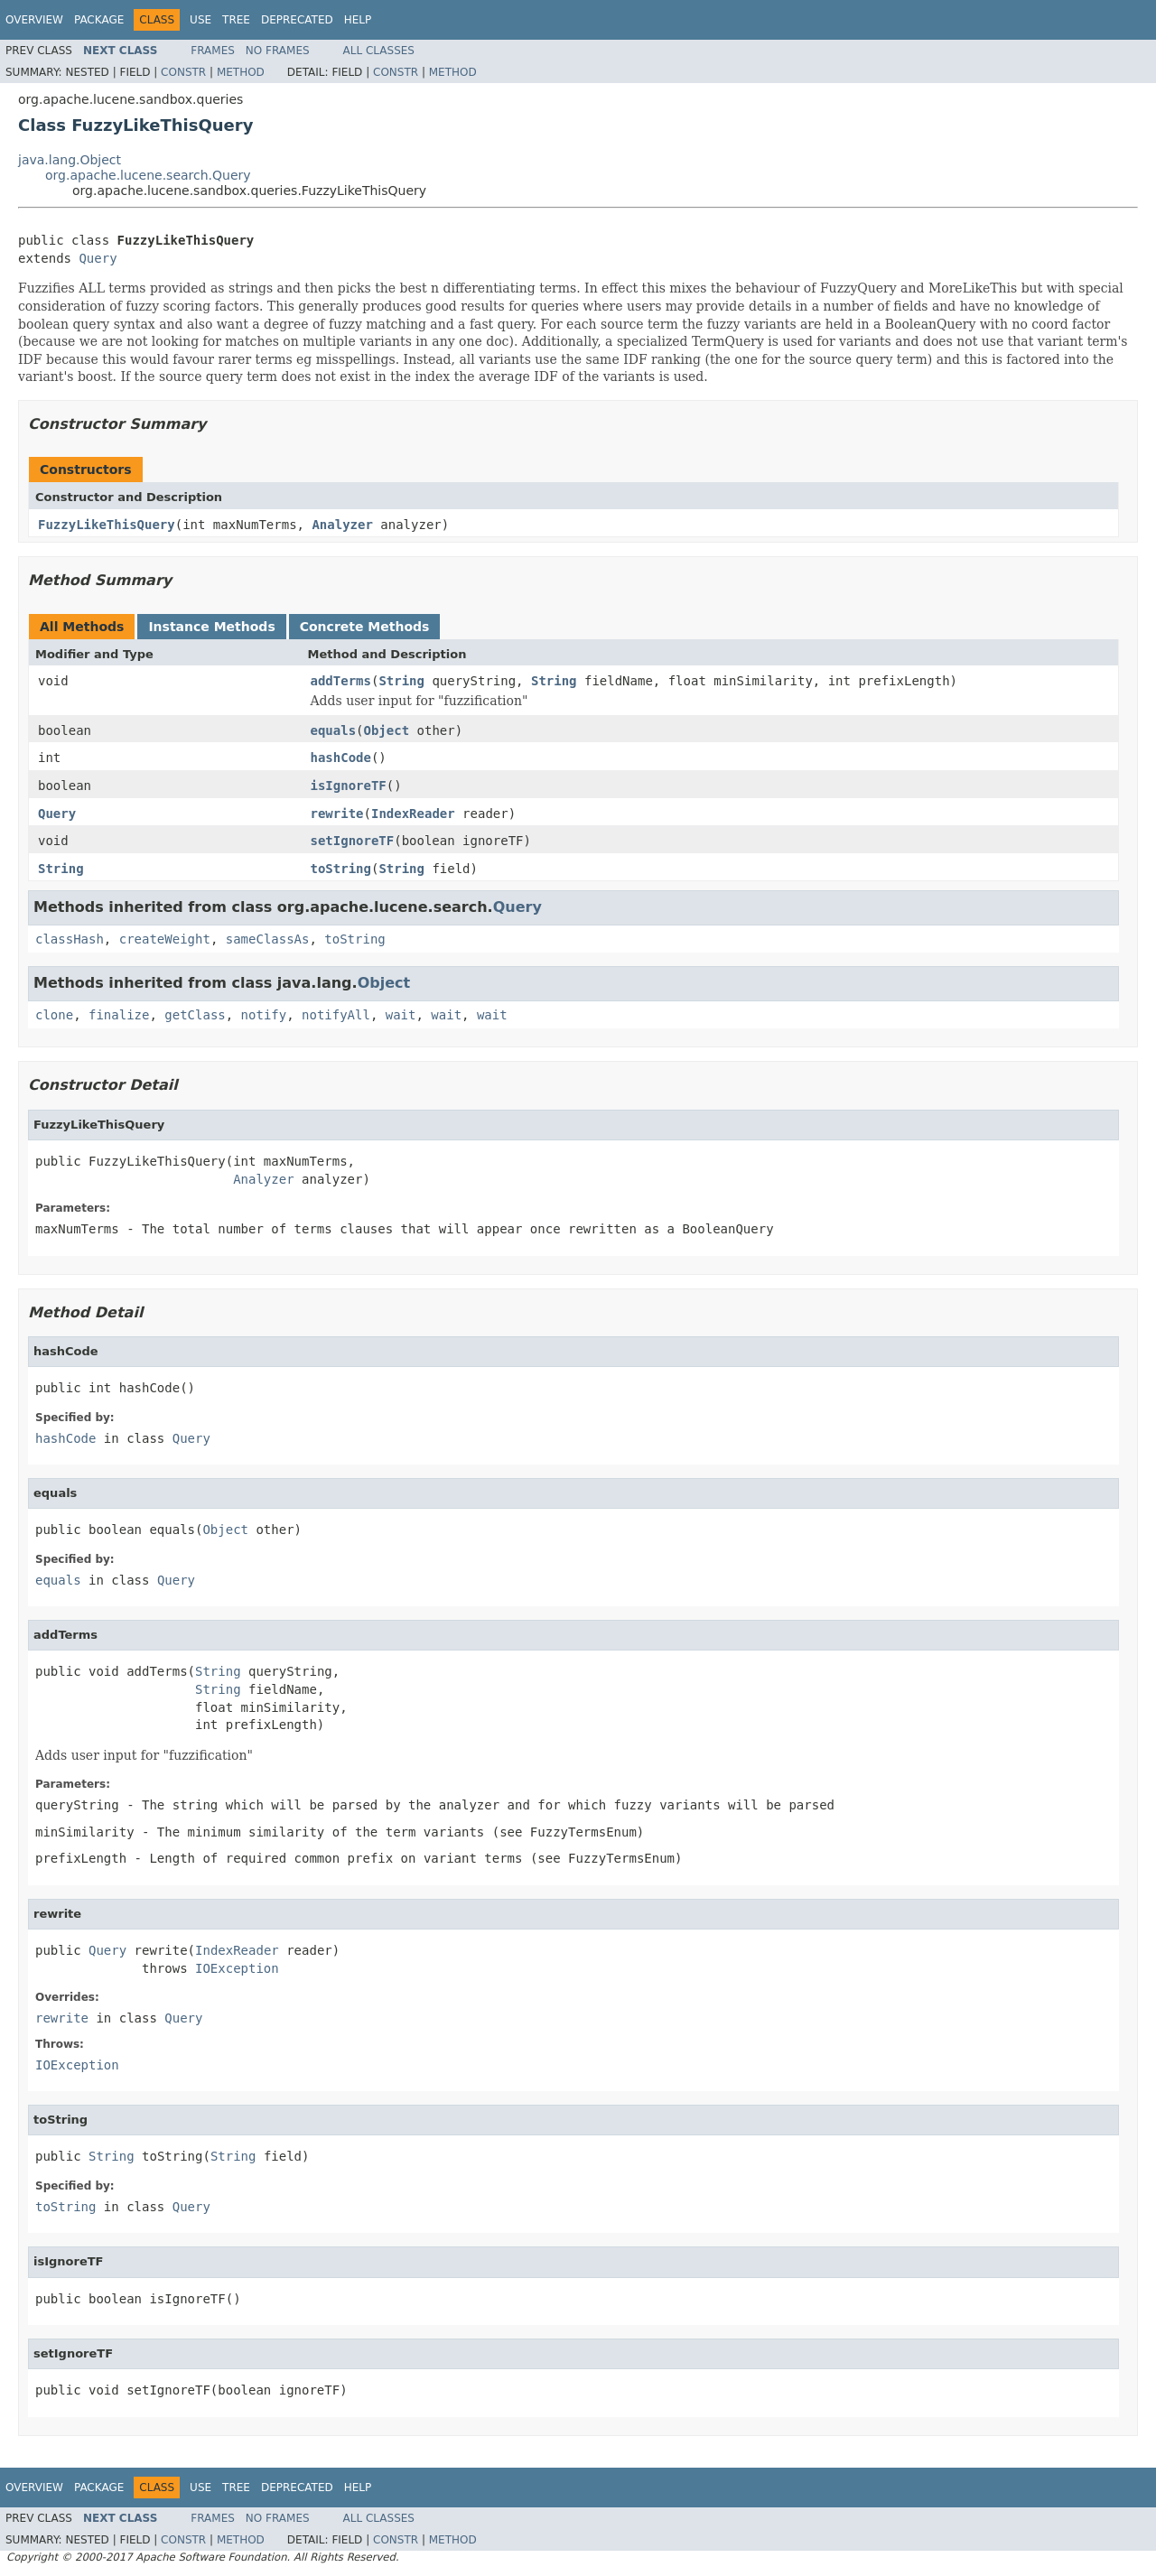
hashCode (341, 757)
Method (241, 72)
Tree (236, 20)
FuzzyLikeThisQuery (106, 524)
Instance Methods (211, 626)
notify (264, 1015)
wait (401, 1015)
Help (358, 20)
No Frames (278, 50)
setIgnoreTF (353, 840)
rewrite (337, 813)
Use (200, 20)
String (401, 681)
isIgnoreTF (349, 785)
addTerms (341, 681)
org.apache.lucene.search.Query (148, 175)
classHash (69, 939)
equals (334, 730)
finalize (119, 1015)
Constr (183, 72)
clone (54, 1015)
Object (387, 730)
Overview (34, 20)
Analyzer (342, 524)
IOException (237, 1968)
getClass (194, 1015)
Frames (213, 50)
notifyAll (336, 1015)
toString (341, 868)
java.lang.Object (69, 160)
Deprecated (297, 20)
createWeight (164, 939)
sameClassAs (268, 939)
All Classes (379, 50)
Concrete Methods (365, 626)
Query (98, 258)
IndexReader (413, 813)
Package (99, 20)
